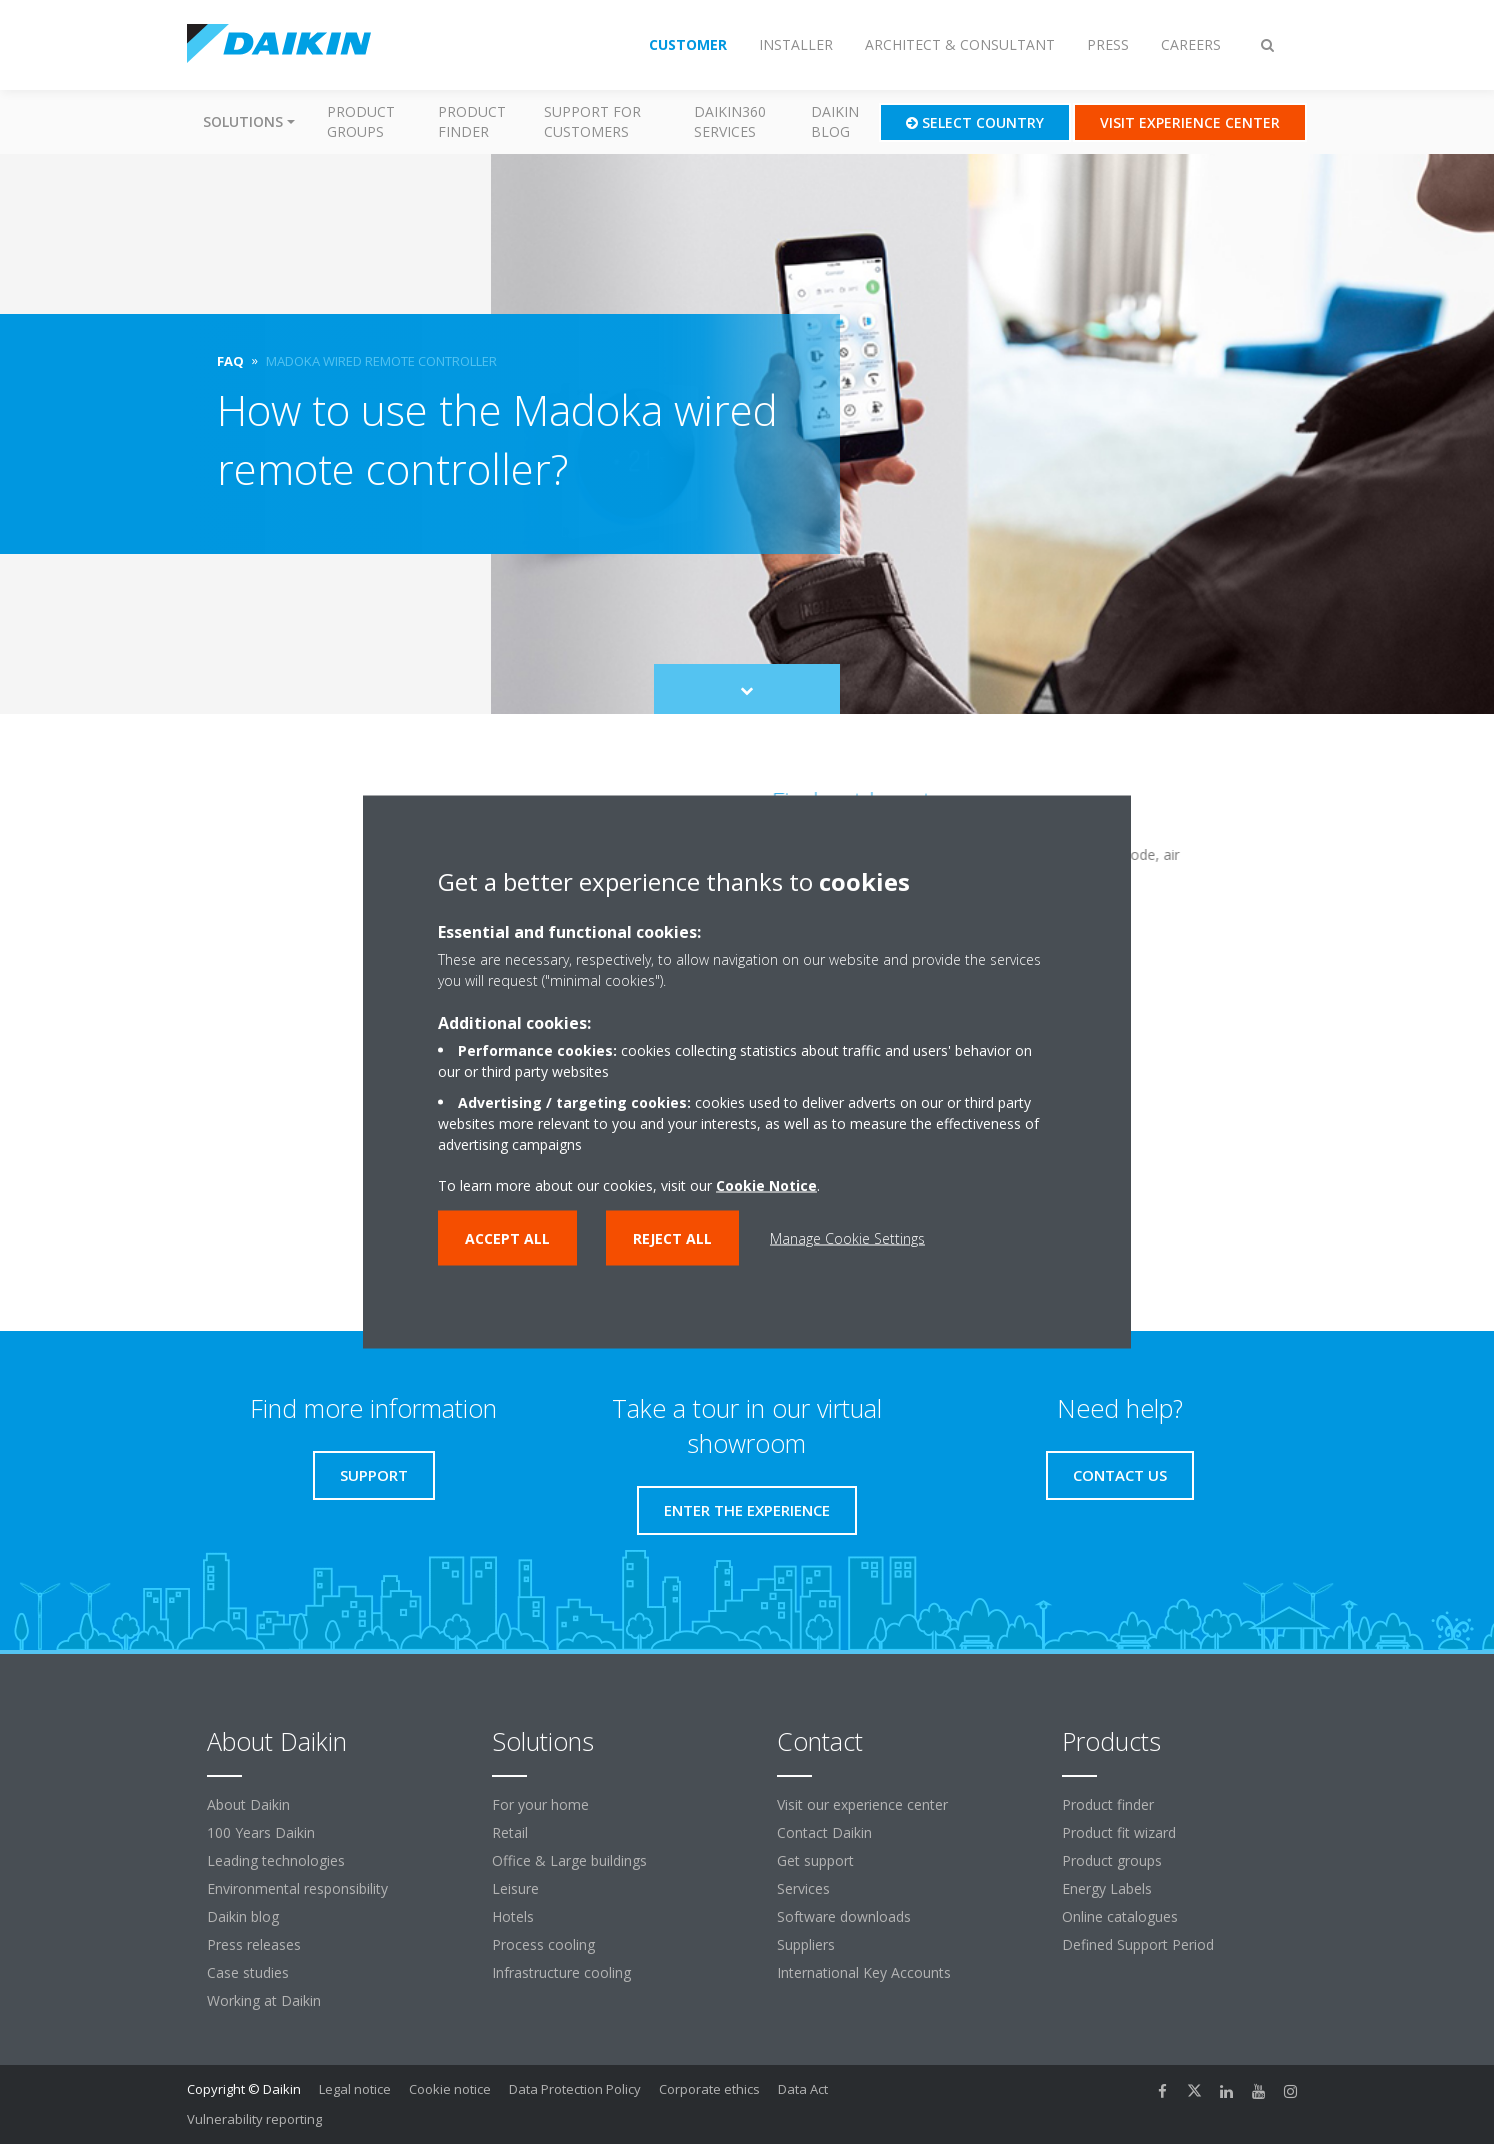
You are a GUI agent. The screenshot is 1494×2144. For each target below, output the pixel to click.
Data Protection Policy (575, 2089)
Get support (815, 1860)
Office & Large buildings (569, 1860)
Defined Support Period (1140, 1944)
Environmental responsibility (297, 1888)
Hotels (513, 1916)
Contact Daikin (824, 1832)
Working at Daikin (264, 2000)
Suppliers (806, 1944)
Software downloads (844, 1916)
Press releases (254, 1944)
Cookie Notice (766, 1185)
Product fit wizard (1119, 1832)
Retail (510, 1832)
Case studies (248, 1972)
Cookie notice (450, 2089)
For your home (540, 1804)
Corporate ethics (709, 2089)
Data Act (803, 2089)
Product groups (361, 121)
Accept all (507, 1238)
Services (803, 1888)
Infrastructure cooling (561, 1972)
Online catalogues (1120, 1916)
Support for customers (592, 121)
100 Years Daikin (261, 1832)
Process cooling (543, 1944)
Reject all (672, 1238)
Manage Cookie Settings (847, 1238)
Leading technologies (276, 1860)
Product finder (472, 121)
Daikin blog (835, 121)
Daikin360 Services (730, 121)
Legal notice (355, 2089)
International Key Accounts (864, 1972)
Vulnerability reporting (254, 2119)
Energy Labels (1107, 1888)
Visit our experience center (862, 1804)
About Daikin (248, 1804)
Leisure (515, 1888)
